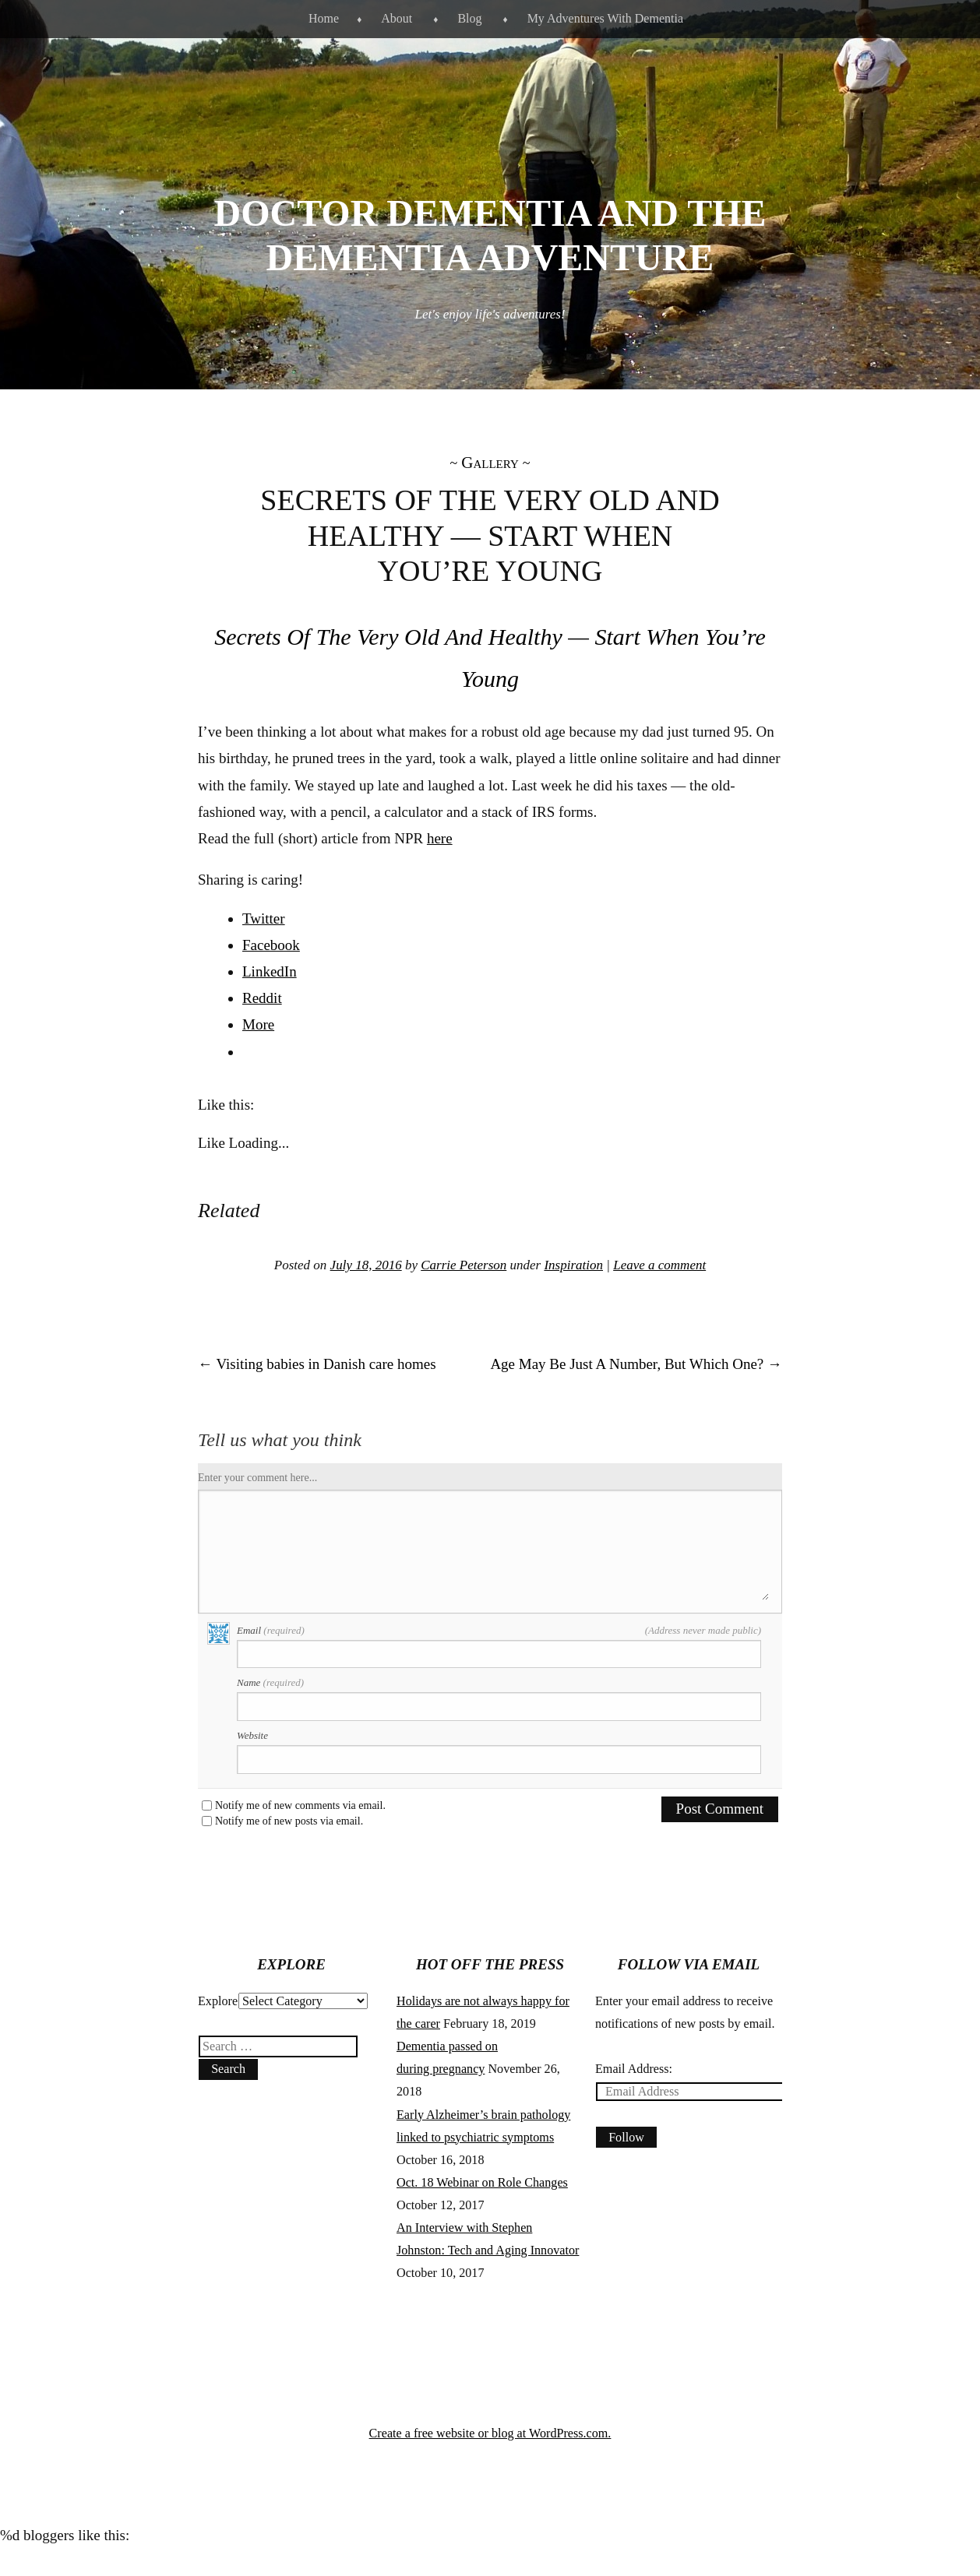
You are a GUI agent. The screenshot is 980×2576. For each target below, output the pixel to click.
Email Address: (633, 2068)
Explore (218, 2001)
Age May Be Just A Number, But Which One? (636, 1364)
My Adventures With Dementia (605, 18)
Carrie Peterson (463, 1265)
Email (499, 1630)
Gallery (490, 462)
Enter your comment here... (257, 1477)
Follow (626, 2137)
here (440, 838)
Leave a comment (659, 1265)
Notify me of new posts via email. (289, 1821)
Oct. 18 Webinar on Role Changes (482, 2182)
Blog (469, 18)
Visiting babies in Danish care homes (317, 1364)
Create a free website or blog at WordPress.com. (490, 2433)
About (396, 18)
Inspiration (573, 1265)
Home (323, 18)
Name (270, 1682)
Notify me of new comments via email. (300, 1805)
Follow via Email (689, 1964)
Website (252, 1735)
